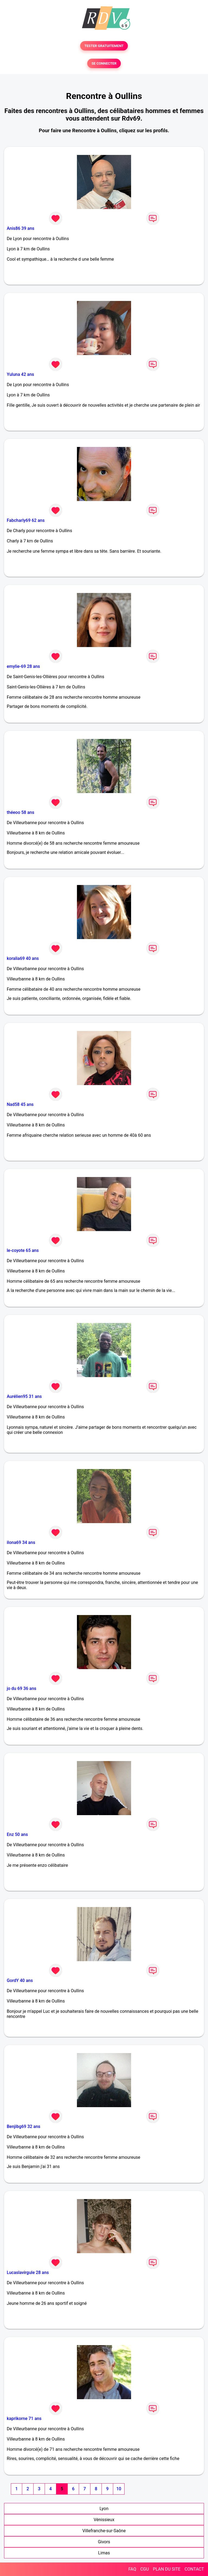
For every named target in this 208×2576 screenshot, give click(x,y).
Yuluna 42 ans (20, 374)
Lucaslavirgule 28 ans (28, 2272)
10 (118, 2488)
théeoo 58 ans (20, 812)
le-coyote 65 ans (23, 1250)
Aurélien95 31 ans (24, 1396)
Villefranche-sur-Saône (104, 2530)
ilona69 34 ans (21, 1542)
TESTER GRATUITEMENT (104, 46)
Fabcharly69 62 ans (26, 520)
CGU (144, 2569)
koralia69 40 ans (23, 958)
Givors (104, 2541)
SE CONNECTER (104, 63)
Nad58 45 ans (20, 1104)
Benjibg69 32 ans (23, 2126)
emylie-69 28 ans (23, 666)
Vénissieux (104, 2519)
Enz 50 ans (17, 1834)
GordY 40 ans (20, 1980)
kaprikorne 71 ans (24, 2418)
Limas (104, 2552)
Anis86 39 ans (20, 228)
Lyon (104, 2508)
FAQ (132, 2569)
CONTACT (194, 2569)
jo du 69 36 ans (21, 1688)
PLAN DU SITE (167, 2569)
